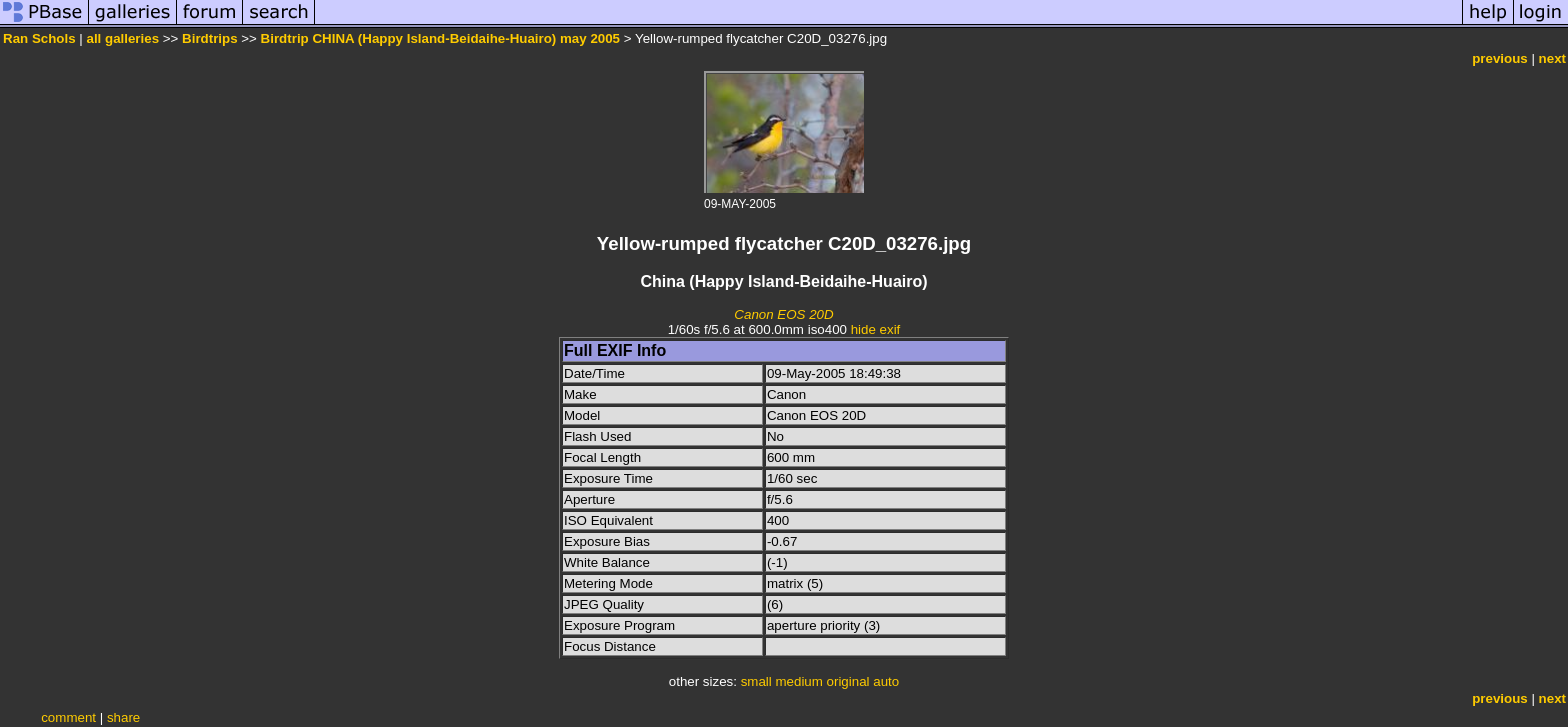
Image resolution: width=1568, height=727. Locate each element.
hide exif (876, 329)
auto (886, 681)
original (848, 681)
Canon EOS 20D (783, 314)
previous (1500, 58)
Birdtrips (210, 38)
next (1552, 58)
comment (68, 717)
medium (798, 681)
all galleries (122, 38)
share (123, 717)
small (756, 681)
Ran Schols (39, 38)
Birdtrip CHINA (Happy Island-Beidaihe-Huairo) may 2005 (440, 38)
